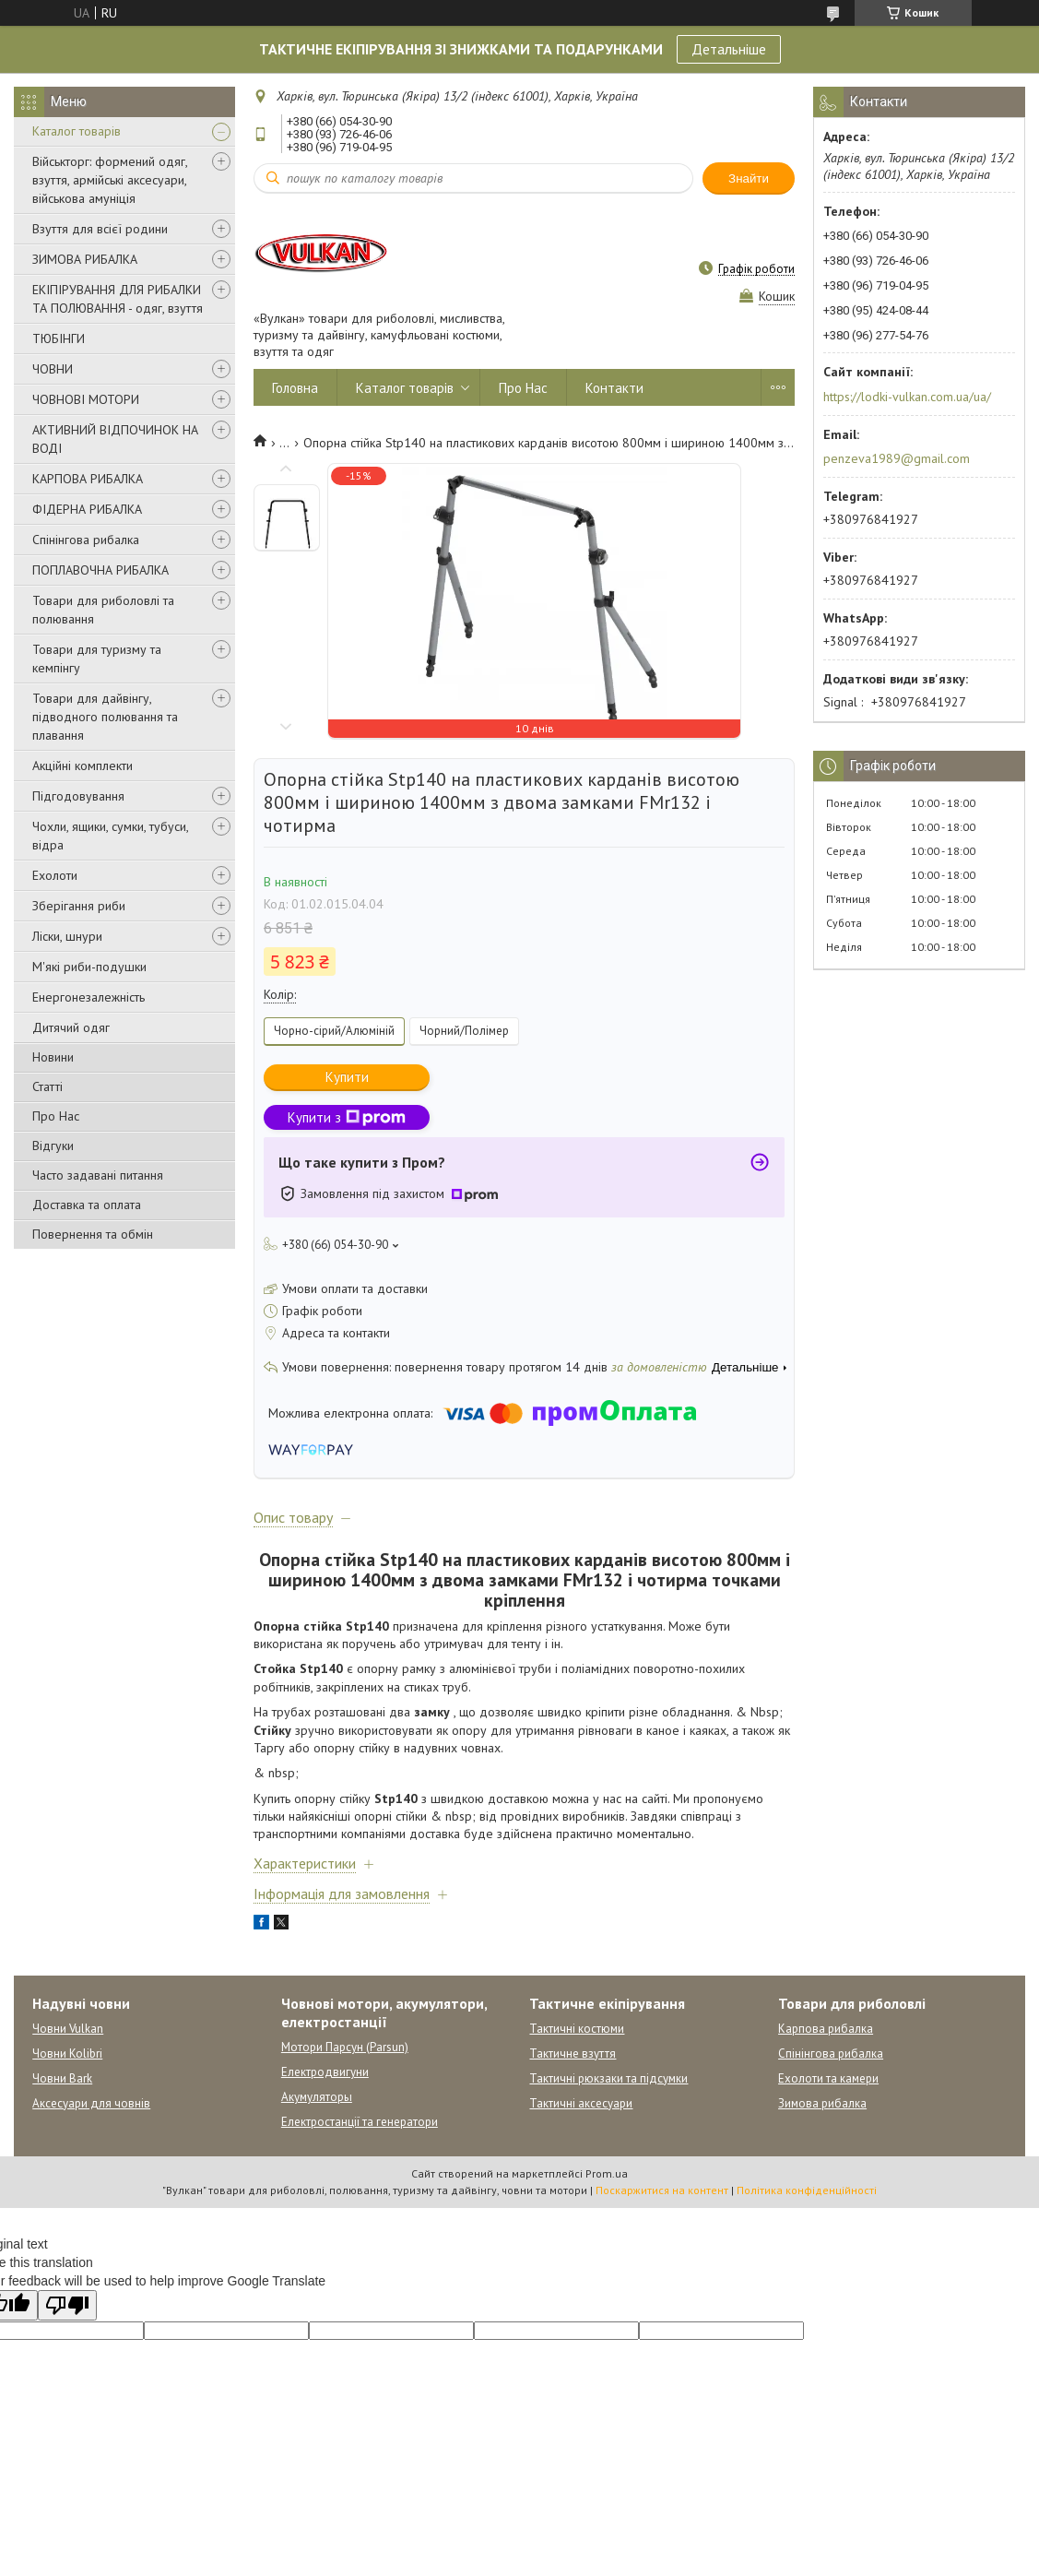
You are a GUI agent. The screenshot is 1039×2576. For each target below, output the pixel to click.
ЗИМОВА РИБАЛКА (84, 259)
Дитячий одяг (71, 1027)
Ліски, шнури (67, 936)
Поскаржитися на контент (662, 2190)
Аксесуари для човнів (91, 2103)
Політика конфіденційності (807, 2190)
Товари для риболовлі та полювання (103, 609)
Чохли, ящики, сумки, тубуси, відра (110, 835)
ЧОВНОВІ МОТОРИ (85, 399)
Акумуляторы (316, 2097)
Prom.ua (606, 2173)
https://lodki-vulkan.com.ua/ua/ (907, 396)
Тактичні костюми (576, 2028)
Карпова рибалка (825, 2028)
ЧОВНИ (52, 369)
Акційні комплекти (82, 765)
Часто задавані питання (97, 1175)
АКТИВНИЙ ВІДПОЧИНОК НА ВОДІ (115, 439)
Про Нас (55, 1116)
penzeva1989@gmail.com (896, 458)
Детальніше (728, 49)
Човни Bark (62, 2078)
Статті (47, 1086)
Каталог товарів (76, 131)
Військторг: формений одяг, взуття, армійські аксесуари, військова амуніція (109, 180)
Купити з (347, 1117)
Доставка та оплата (86, 1204)
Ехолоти (54, 875)
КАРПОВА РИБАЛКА (87, 478)
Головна (295, 388)
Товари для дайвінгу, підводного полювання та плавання (105, 716)
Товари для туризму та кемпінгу (96, 658)
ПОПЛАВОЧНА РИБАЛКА (100, 570)
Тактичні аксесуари (580, 2103)
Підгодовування (78, 796)
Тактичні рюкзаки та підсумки (608, 2078)
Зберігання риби (78, 905)
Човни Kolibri (67, 2053)
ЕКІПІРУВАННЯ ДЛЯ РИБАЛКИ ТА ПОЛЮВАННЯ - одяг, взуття (117, 298)
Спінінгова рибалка (85, 539)
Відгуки (53, 1145)
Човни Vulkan (67, 2028)
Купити (347, 1077)
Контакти (614, 388)
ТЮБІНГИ (58, 338)
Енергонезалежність (88, 997)
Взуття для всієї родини (100, 228)
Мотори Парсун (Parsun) (344, 2047)
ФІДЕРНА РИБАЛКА (87, 509)
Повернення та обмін (92, 1234)
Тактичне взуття (572, 2053)
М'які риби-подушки (89, 966)
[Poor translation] (67, 2305)
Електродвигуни (325, 2072)
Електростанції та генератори (359, 2122)
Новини (53, 1057)
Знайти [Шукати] (748, 178)
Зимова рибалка (822, 2103)
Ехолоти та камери (828, 2078)
